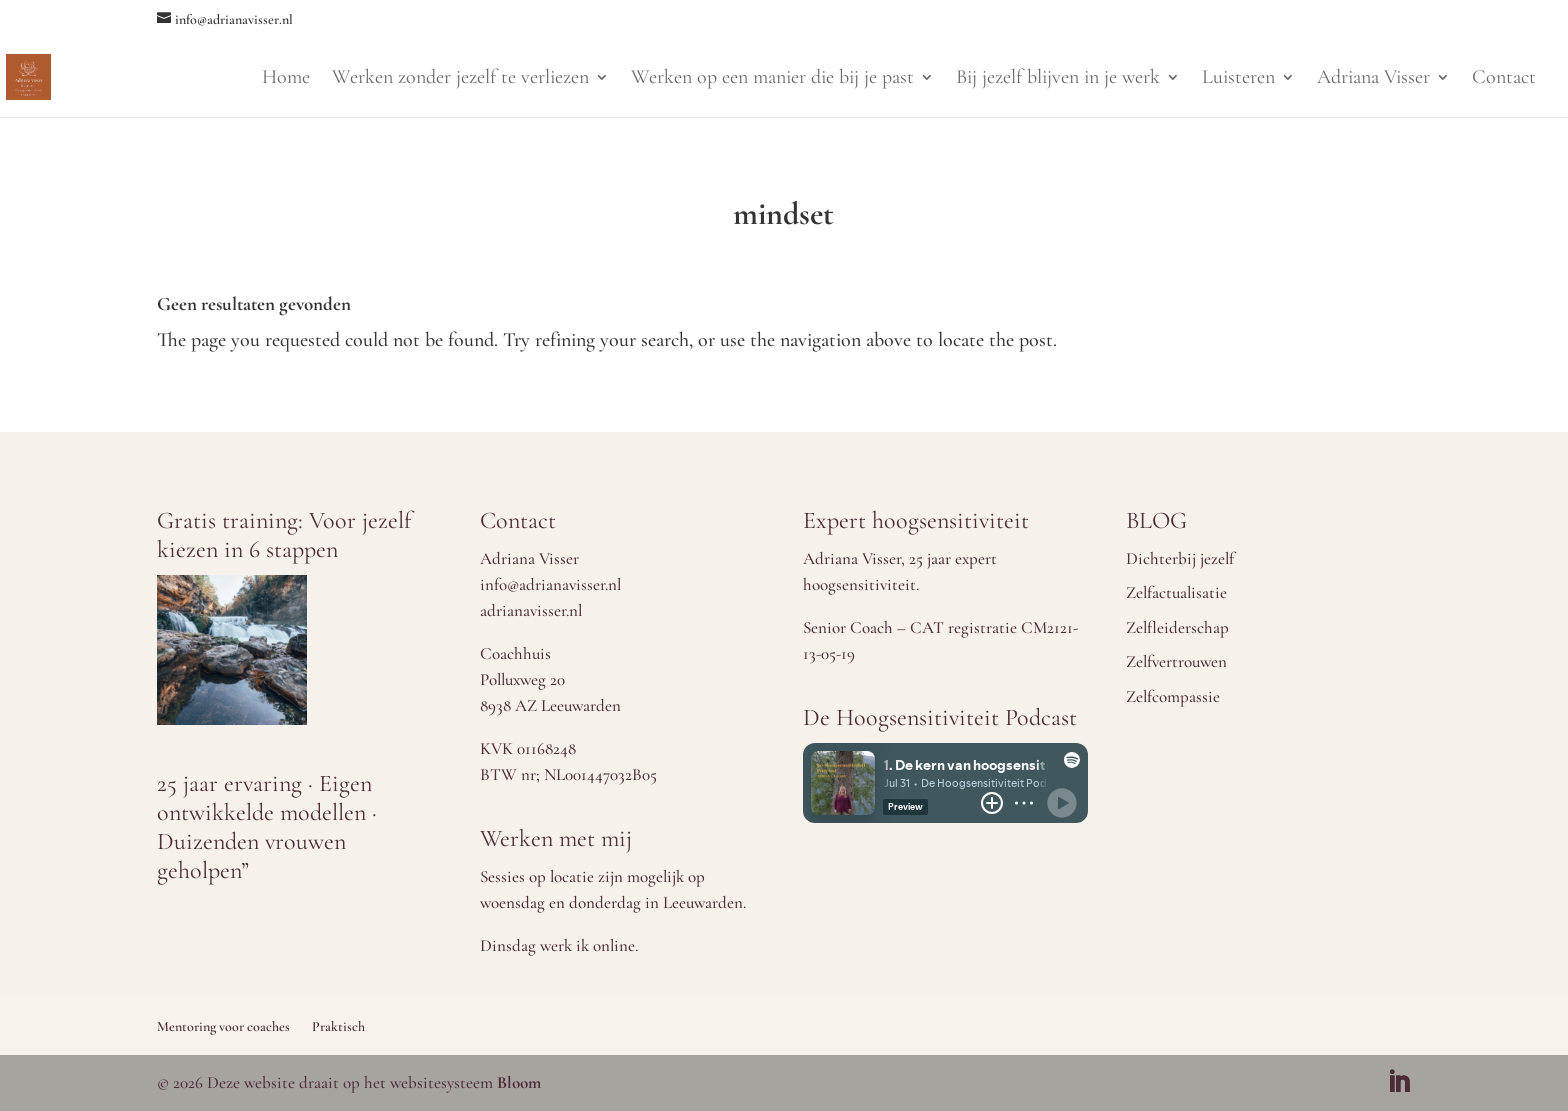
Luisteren (1238, 79)
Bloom (519, 1082)
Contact (1504, 79)
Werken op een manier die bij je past (772, 79)
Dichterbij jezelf (1180, 558)
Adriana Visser (1373, 79)
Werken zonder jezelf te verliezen (460, 79)
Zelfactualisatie (1176, 592)
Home (286, 79)
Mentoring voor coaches (223, 1026)
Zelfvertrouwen (1176, 661)
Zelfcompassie (1173, 696)
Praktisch (338, 1026)
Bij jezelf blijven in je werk (1058, 79)
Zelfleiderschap (1177, 627)
